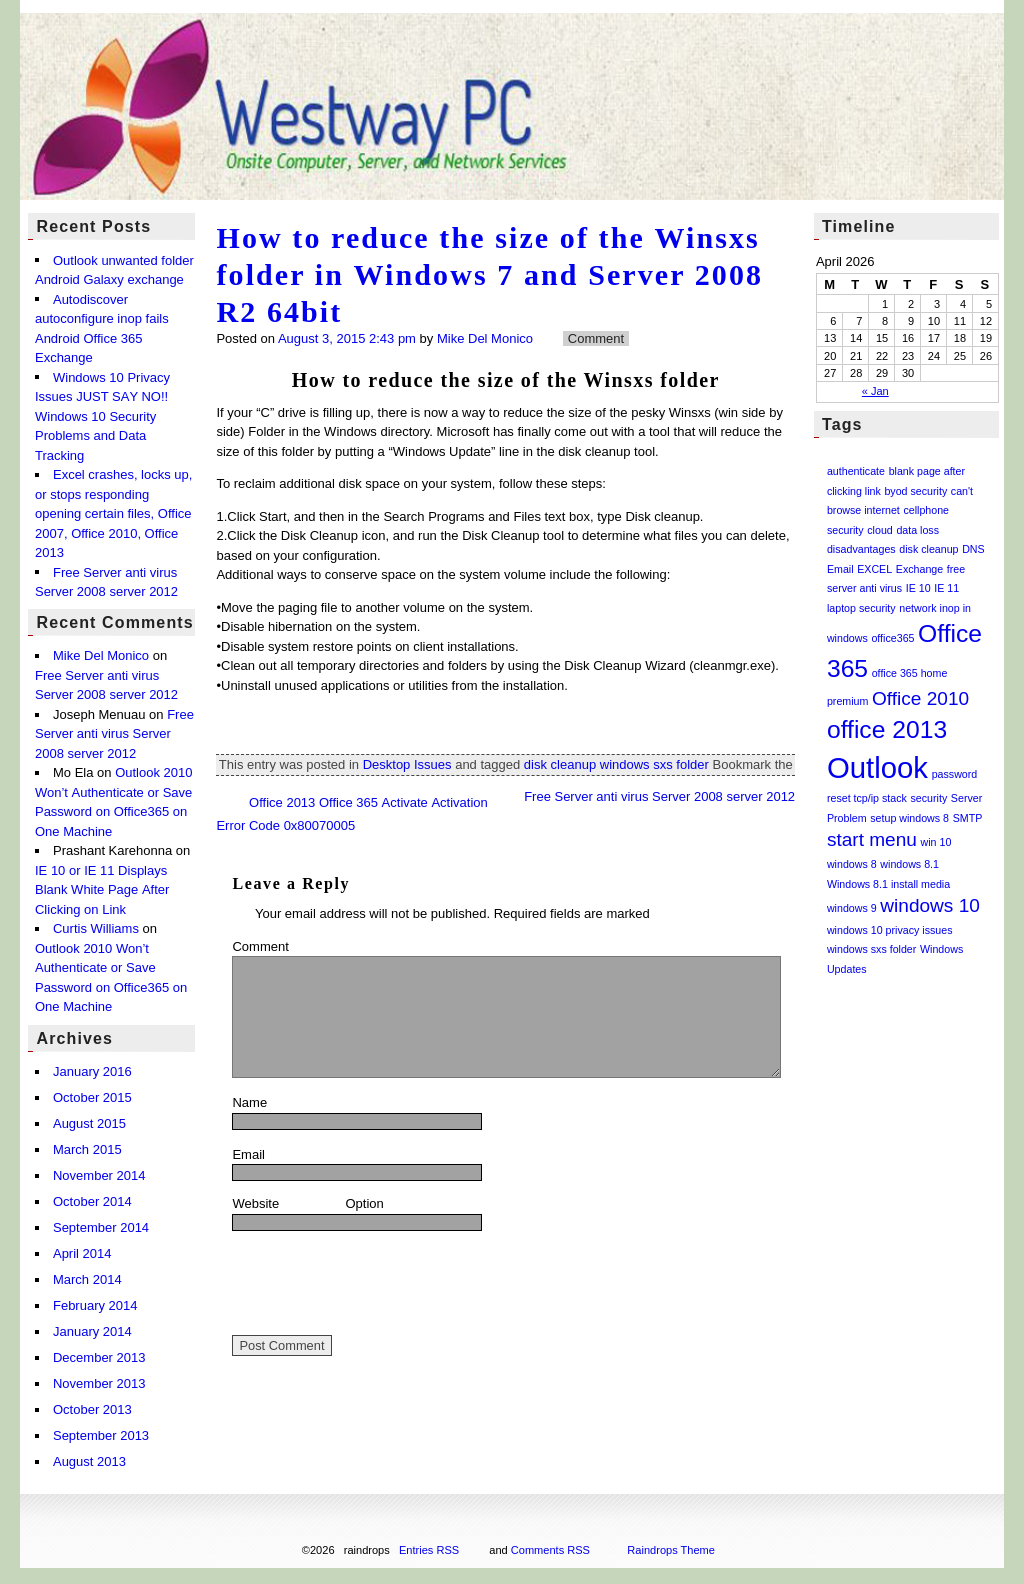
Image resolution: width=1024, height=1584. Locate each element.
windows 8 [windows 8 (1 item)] (852, 864)
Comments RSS (550, 1550)
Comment (260, 946)
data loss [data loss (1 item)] (917, 530)
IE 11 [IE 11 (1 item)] (946, 588)
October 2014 (92, 1201)
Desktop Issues (407, 764)
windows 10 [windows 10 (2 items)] (930, 905)
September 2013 (101, 1435)
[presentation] (384, 1283)
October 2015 (92, 1097)
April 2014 (82, 1253)
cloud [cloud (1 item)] (879, 530)
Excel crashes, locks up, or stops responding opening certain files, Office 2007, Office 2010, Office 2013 (113, 513)
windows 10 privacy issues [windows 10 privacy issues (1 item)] (890, 930)
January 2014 (92, 1331)
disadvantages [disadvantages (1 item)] (861, 549)
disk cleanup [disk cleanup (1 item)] (928, 549)
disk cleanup (560, 764)
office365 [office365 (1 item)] (892, 638)
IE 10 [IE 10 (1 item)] (918, 588)
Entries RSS (429, 1550)
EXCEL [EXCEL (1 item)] (874, 569)
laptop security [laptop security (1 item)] (861, 608)
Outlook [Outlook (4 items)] (877, 767)
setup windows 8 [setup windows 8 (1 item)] (909, 818)
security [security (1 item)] (929, 798)
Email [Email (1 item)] (840, 569)
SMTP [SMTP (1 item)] (968, 818)
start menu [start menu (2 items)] (872, 839)
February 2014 (95, 1305)
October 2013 (92, 1409)
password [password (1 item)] (955, 774)
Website (255, 1203)
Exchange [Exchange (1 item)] (919, 569)
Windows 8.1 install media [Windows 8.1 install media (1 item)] (888, 884)
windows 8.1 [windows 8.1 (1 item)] (909, 864)
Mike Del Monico (485, 338)
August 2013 (89, 1461)
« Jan (875, 391)
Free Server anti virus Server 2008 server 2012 (114, 734)
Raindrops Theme (671, 1550)
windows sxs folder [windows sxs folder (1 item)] (871, 949)
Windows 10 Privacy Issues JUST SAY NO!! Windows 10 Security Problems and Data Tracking (102, 416)
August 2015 (89, 1123)
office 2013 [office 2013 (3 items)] (887, 729)
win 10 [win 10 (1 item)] (936, 842)
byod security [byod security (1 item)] (915, 491)
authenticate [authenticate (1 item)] (856, 471)
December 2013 (99, 1357)
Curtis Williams (96, 929)
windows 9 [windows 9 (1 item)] (852, 908)
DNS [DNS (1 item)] (973, 549)
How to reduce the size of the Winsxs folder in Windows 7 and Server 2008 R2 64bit (489, 274)
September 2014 (101, 1227)
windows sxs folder (654, 764)
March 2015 (87, 1149)
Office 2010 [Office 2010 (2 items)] (920, 698)
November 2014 (99, 1175)
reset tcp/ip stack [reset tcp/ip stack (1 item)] (867, 798)
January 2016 (92, 1071)
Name (299, 1100)
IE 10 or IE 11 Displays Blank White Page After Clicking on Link (102, 890)
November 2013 (99, 1383)
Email (298, 1152)
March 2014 (87, 1279)
